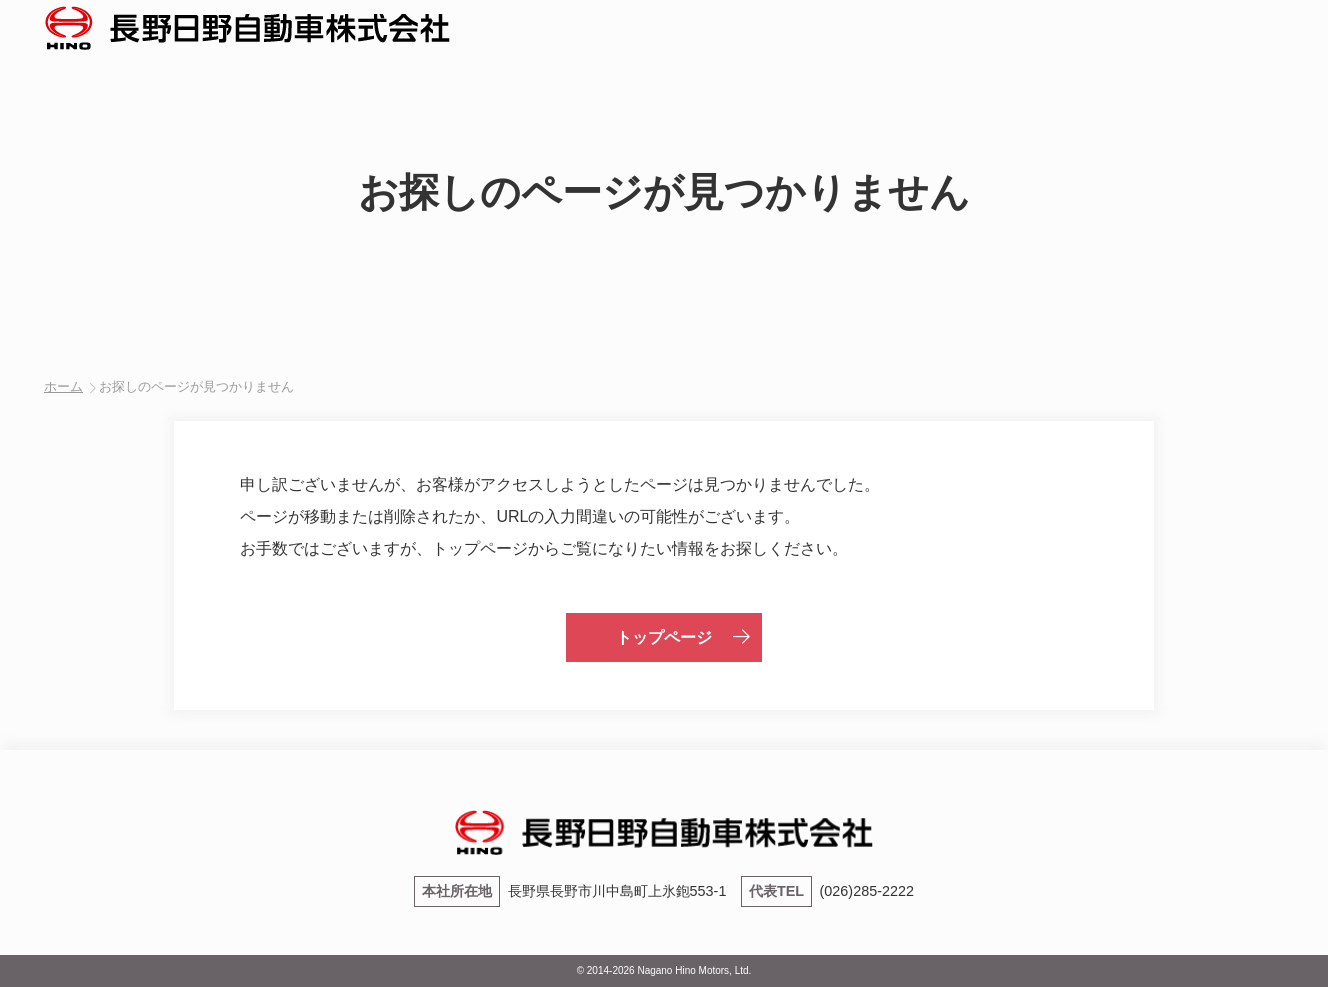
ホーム (63, 386)
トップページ (664, 637)
